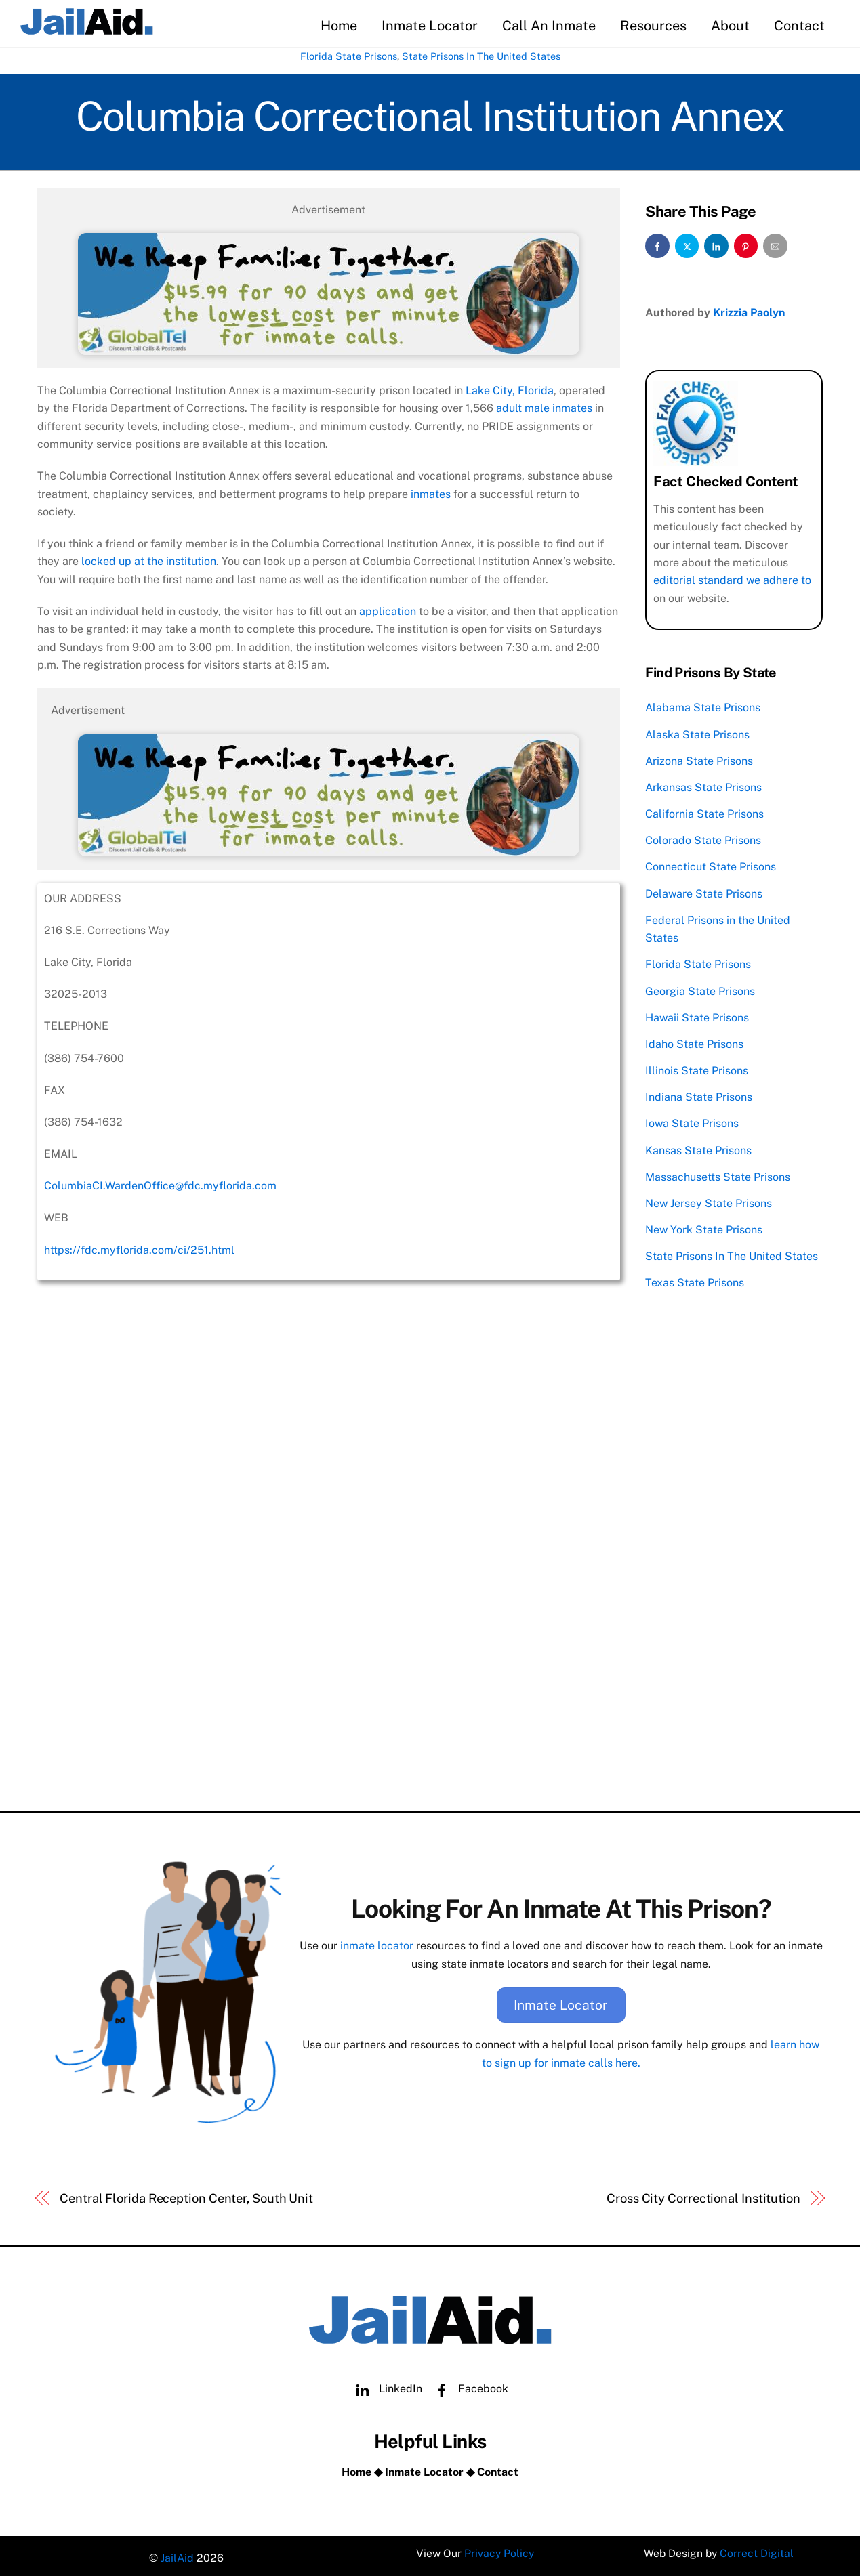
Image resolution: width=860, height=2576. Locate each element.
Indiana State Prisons (698, 1095)
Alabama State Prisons (702, 705)
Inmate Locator (430, 26)
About (730, 26)
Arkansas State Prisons (703, 784)
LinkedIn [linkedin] (385, 2383)
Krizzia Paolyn (749, 309)
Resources (653, 26)
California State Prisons (704, 811)
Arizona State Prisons (699, 758)
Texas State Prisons (694, 1280)
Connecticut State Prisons (710, 864)
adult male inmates (544, 407)
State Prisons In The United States (481, 56)
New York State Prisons (703, 1227)
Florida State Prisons (348, 56)
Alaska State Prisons (697, 731)
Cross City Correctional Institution (703, 2192)
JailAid (177, 2552)
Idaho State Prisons (694, 1041)
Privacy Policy (499, 2552)
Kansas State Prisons (698, 1147)
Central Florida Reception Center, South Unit (186, 2192)
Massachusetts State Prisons (717, 1174)
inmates (431, 492)
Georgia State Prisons (700, 988)
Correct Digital (758, 2552)
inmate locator (376, 1942)
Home (339, 26)
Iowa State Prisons (692, 1121)
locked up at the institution (148, 560)
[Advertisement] (329, 1698)
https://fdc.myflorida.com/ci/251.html (139, 1248)
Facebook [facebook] (468, 2383)
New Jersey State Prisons (708, 1200)
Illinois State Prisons (696, 1067)
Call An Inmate (549, 26)
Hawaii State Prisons (697, 1015)
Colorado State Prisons (703, 838)
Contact (799, 26)
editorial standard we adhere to (732, 578)
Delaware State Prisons (703, 891)
